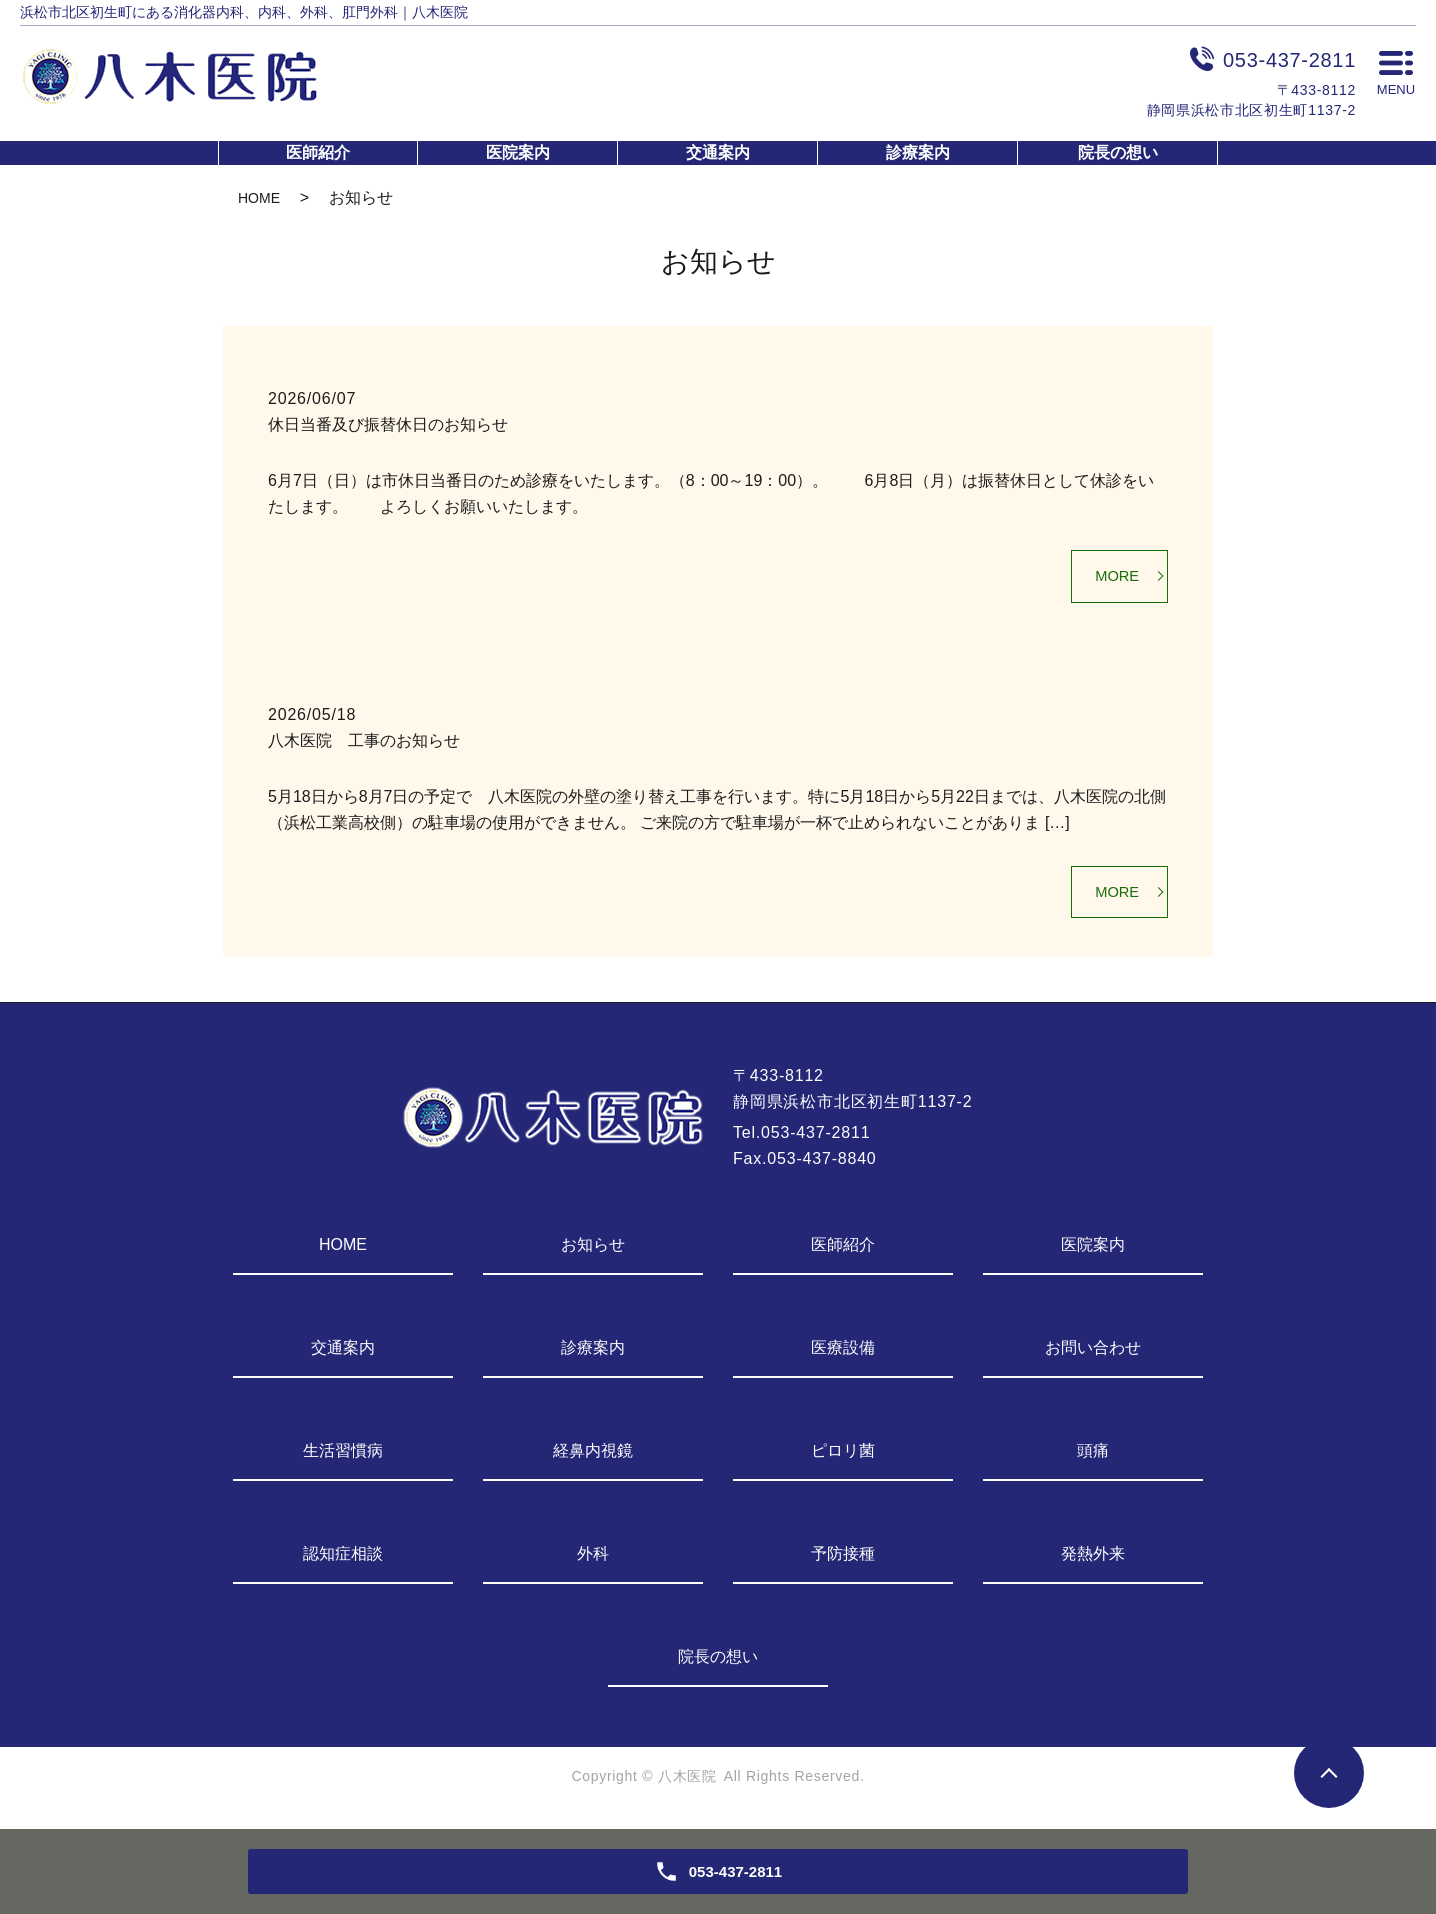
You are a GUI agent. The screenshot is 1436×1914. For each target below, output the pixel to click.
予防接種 (843, 1562)
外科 (593, 1562)
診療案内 (918, 152)
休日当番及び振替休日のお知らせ (388, 424)
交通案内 (718, 152)
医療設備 (843, 1356)
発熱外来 (1093, 1562)
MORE (1113, 578)
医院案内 (518, 152)
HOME (259, 198)
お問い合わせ (1093, 1356)
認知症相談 (343, 1562)
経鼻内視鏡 (593, 1459)
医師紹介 (318, 152)
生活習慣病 (343, 1459)
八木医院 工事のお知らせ (364, 744)
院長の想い (1118, 152)
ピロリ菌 (843, 1459)
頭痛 (1093, 1459)
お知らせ (593, 1253)
